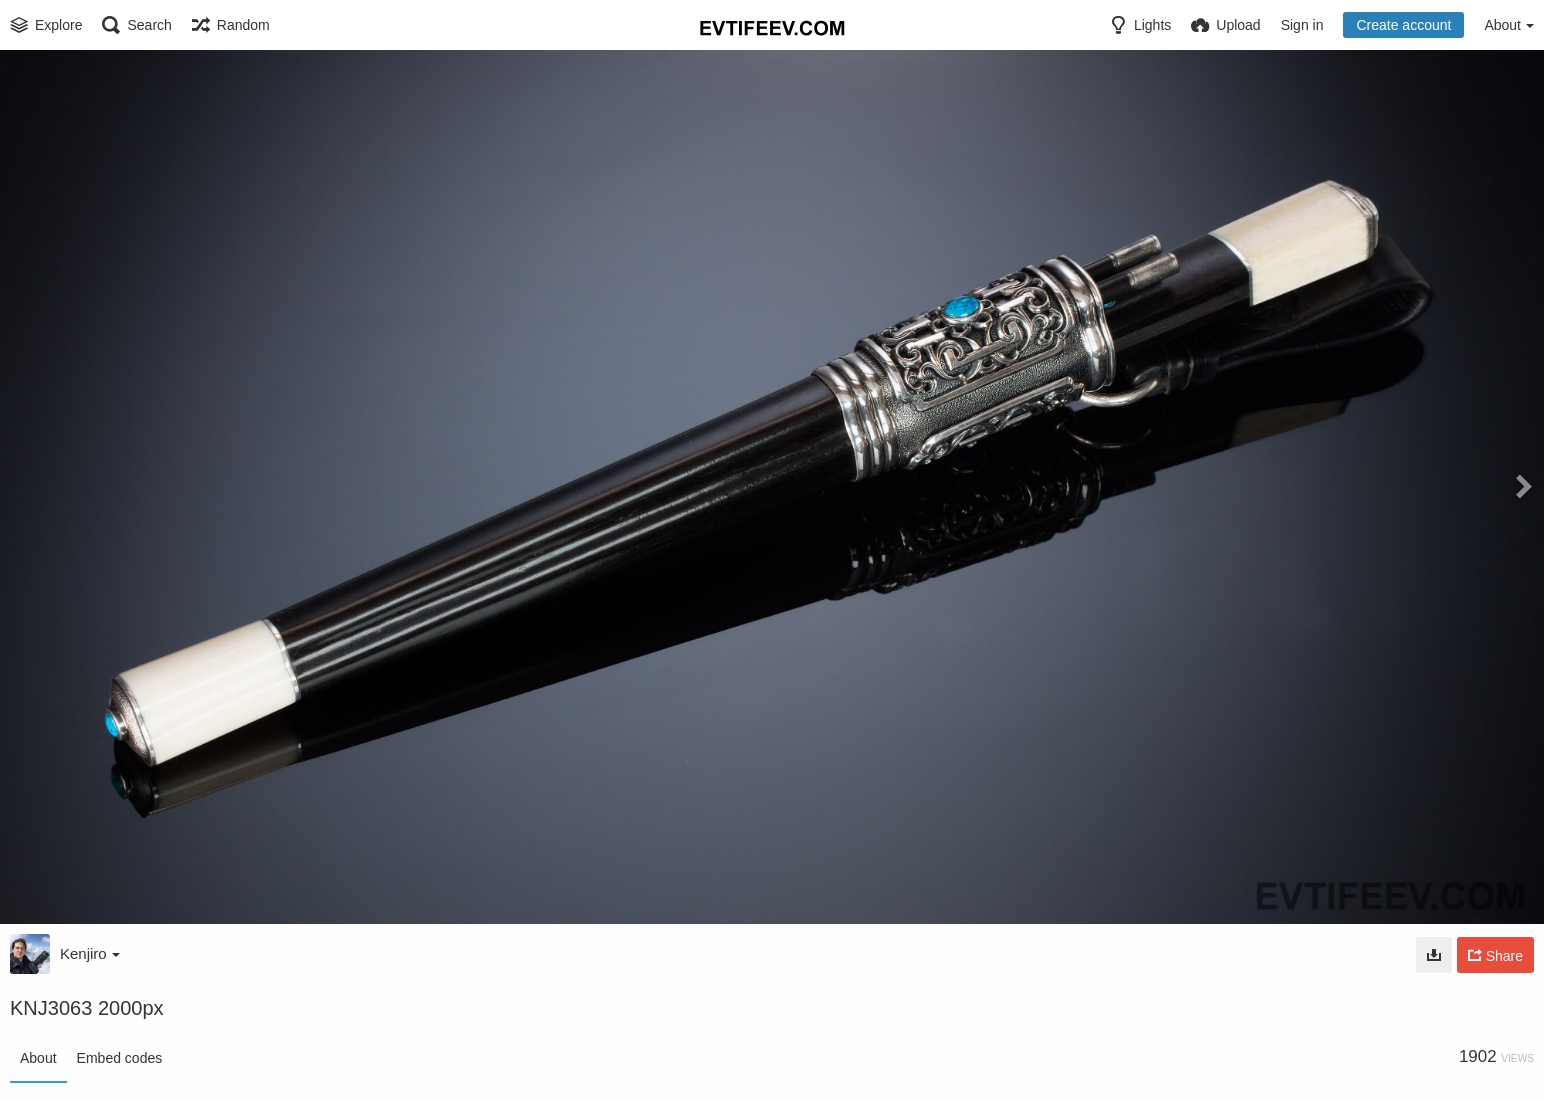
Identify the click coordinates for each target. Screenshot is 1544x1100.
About (38, 1058)
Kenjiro (90, 953)
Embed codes (120, 1058)
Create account (1403, 25)
